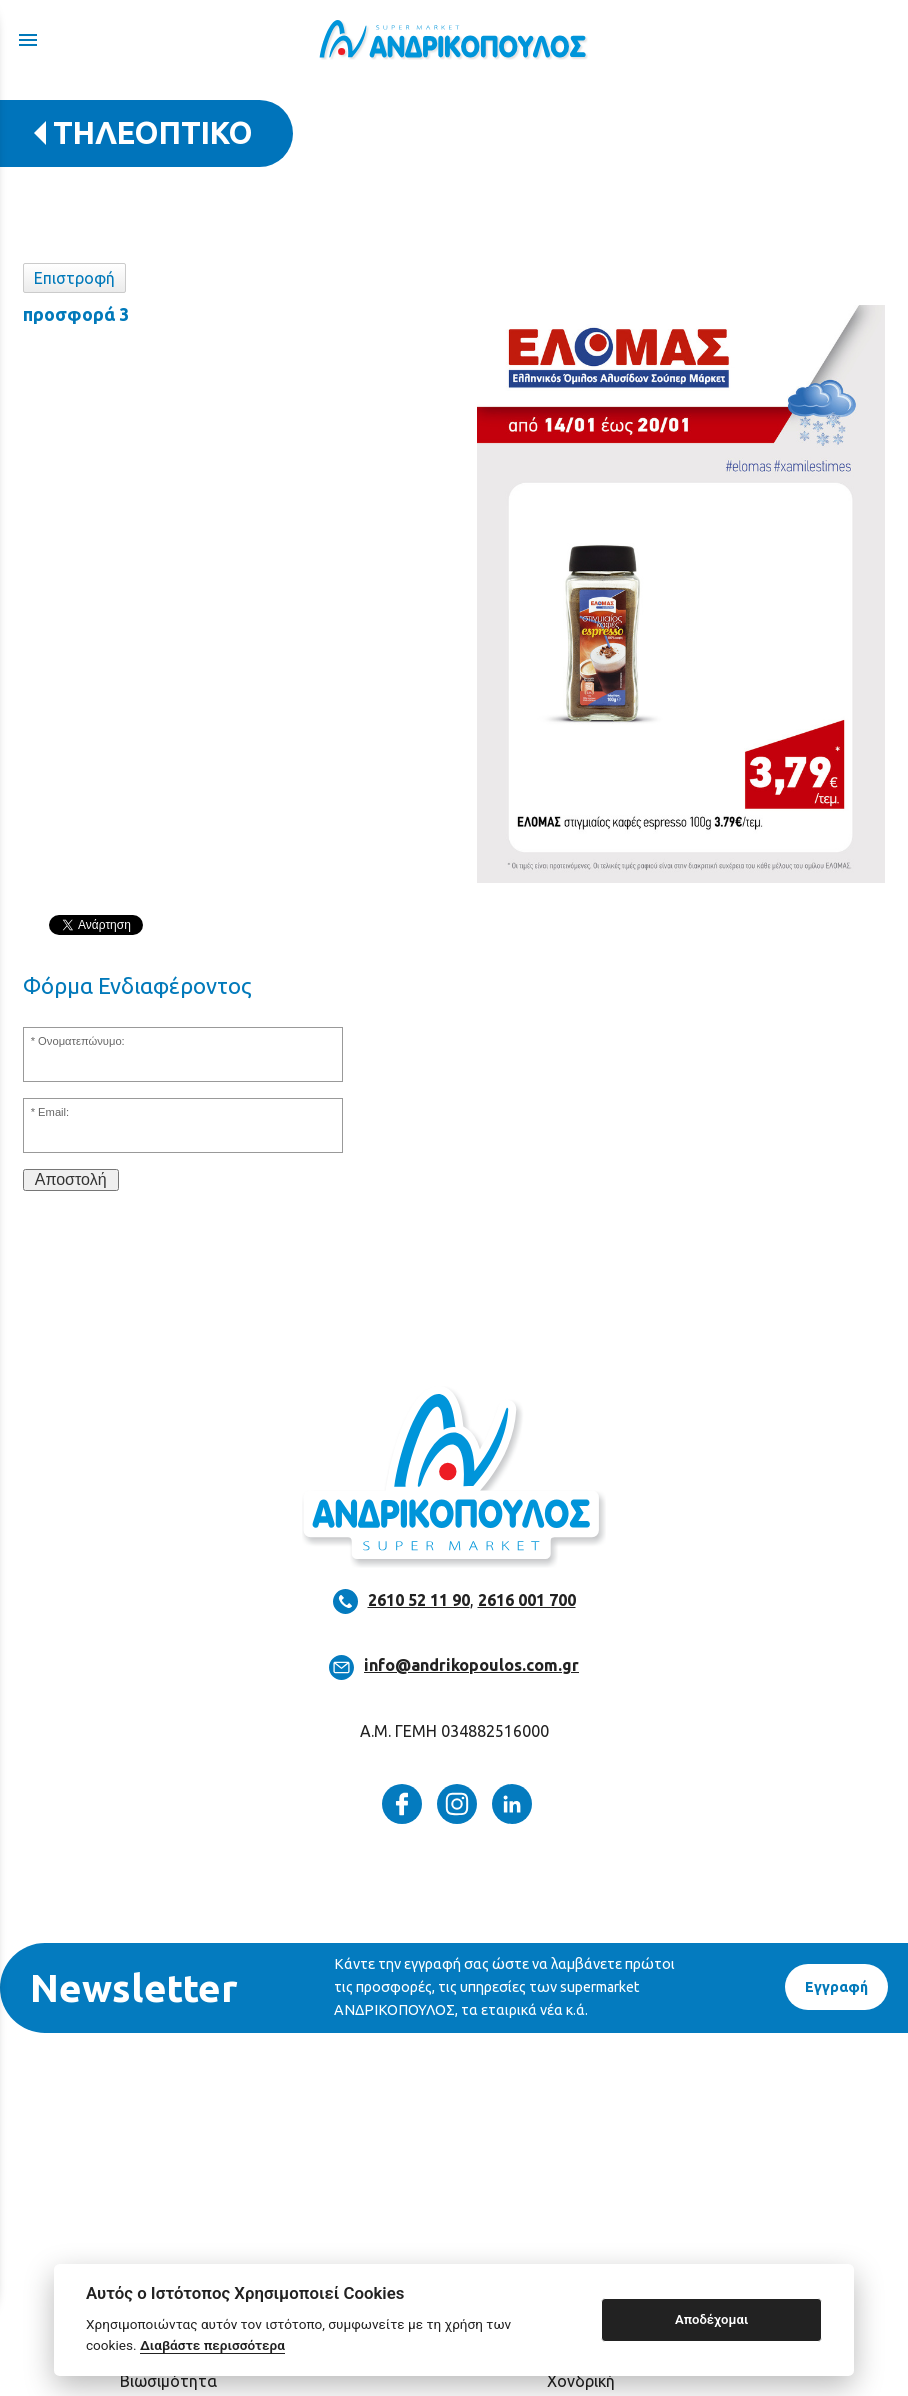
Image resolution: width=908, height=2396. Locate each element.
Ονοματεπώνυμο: (81, 1041)
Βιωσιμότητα (168, 2381)
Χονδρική (581, 2381)
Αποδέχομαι (711, 2319)
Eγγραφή (836, 1987)
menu (28, 40)
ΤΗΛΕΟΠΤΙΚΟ (153, 132)
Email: (53, 1112)
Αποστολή (71, 1179)
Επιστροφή (74, 278)
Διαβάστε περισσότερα (212, 2345)
